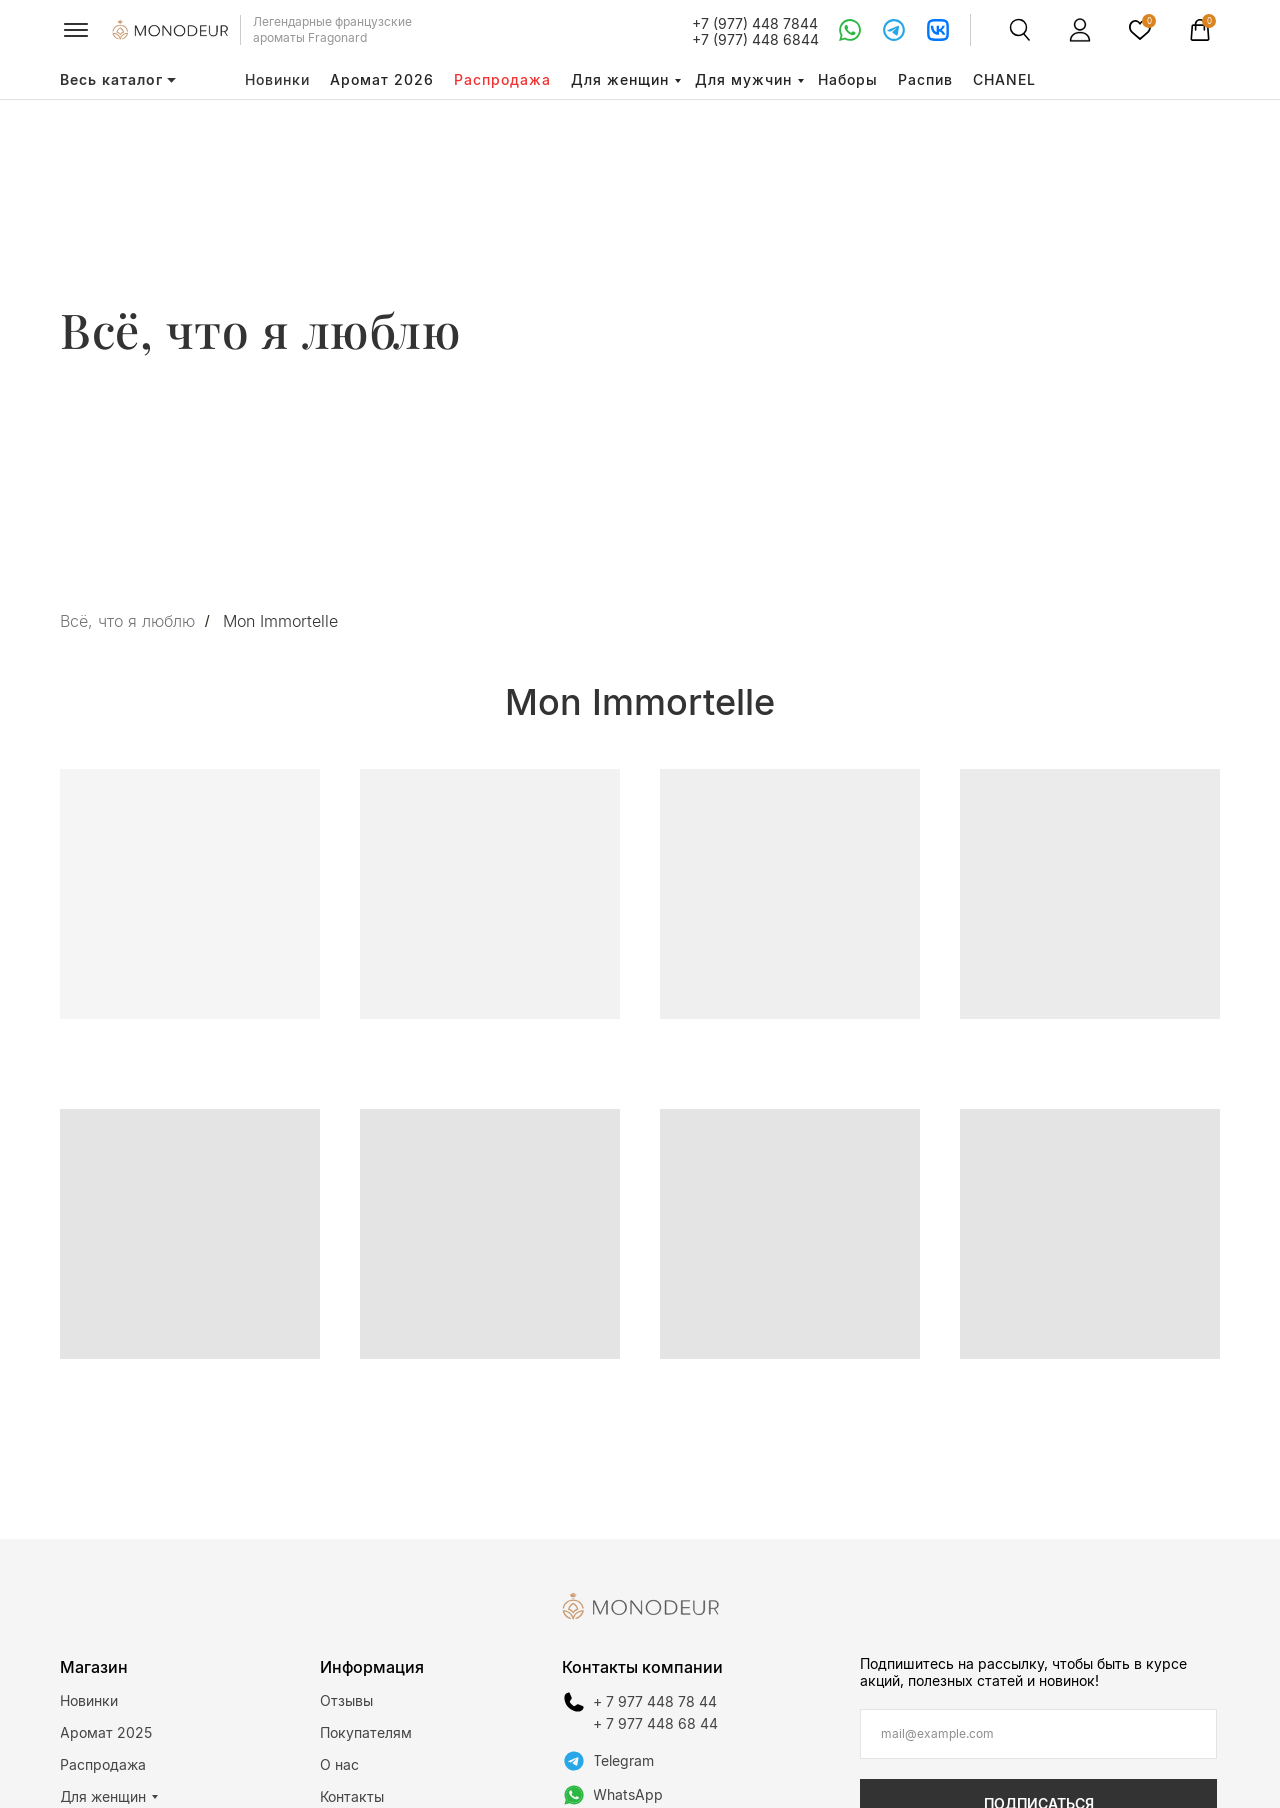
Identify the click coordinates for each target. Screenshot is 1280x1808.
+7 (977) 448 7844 (755, 23)
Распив (925, 79)
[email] (1038, 1734)
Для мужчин (743, 79)
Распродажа (502, 79)
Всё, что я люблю (127, 621)
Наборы (848, 79)
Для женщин (620, 79)
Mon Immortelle (280, 621)
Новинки (277, 79)
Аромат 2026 (382, 79)
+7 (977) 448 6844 (755, 39)
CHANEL (1004, 79)
